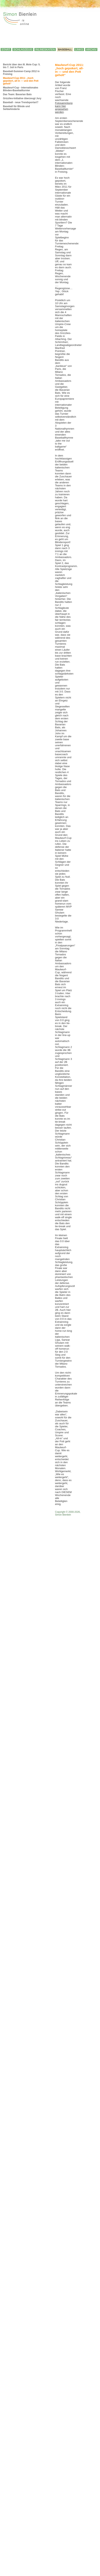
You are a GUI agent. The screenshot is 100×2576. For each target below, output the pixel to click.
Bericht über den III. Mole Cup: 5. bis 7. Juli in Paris (21, 66)
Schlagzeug (22, 49)
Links (79, 49)
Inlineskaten (45, 49)
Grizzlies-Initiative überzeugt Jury (22, 98)
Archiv (91, 49)
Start (6, 49)
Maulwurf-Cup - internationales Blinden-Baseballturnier (20, 89)
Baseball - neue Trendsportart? (20, 102)
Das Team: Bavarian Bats (17, 94)
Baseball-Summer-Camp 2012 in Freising (21, 72)
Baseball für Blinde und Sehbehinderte (16, 108)
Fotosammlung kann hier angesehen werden (64, 108)
